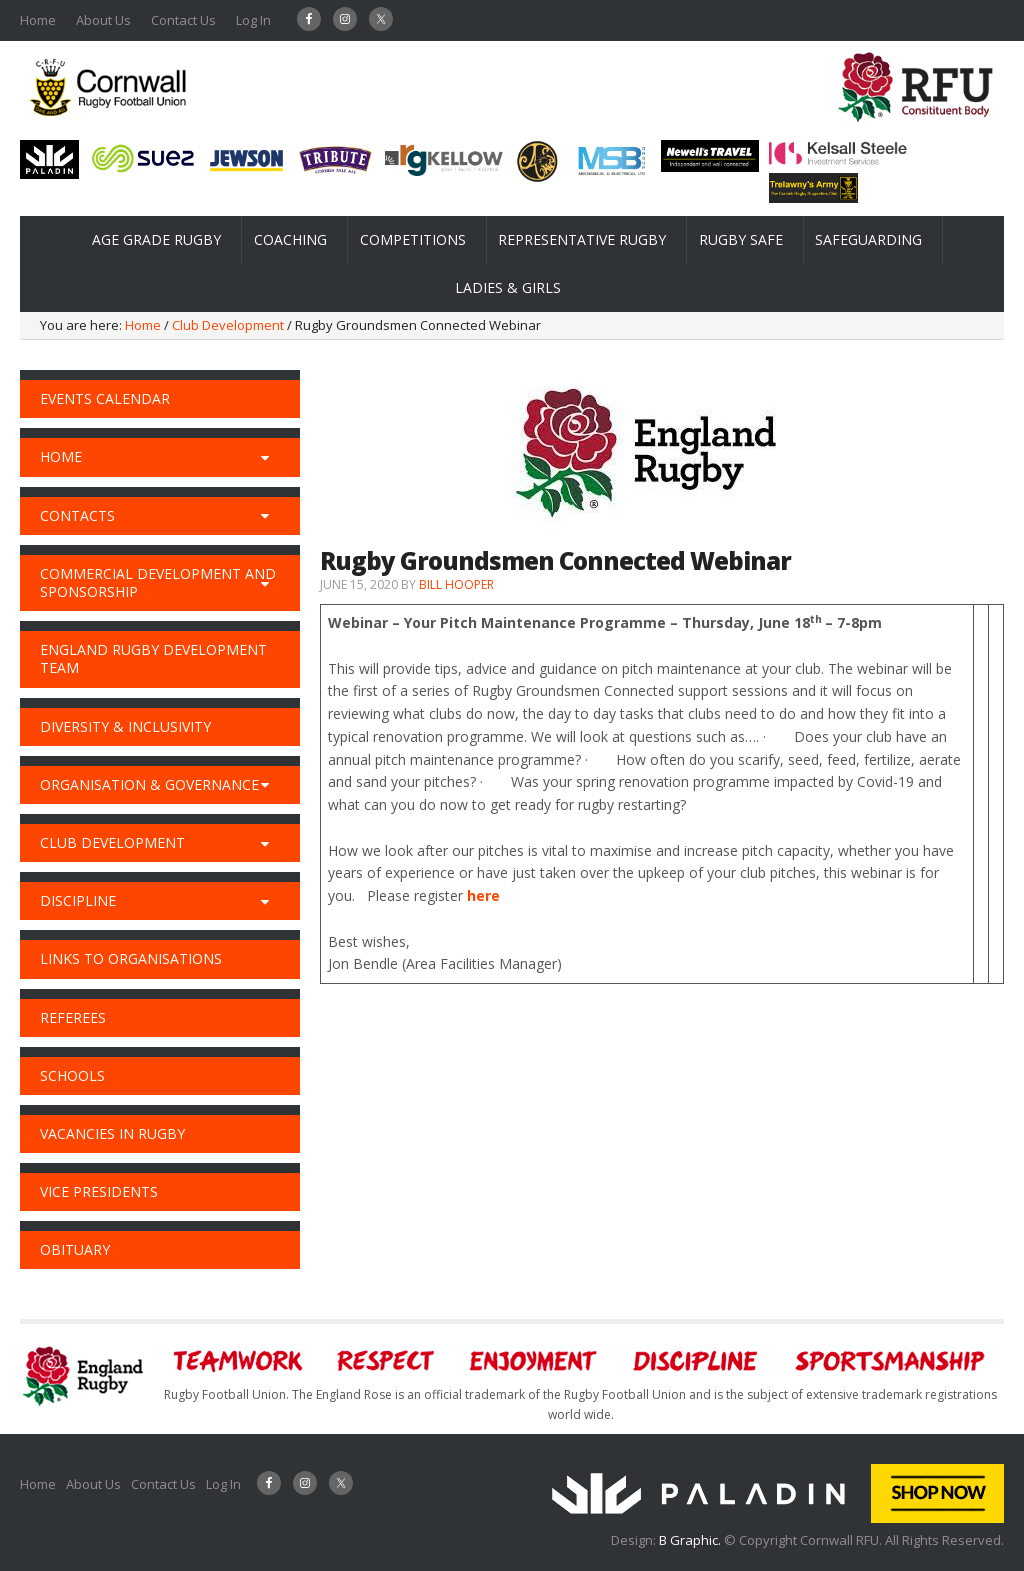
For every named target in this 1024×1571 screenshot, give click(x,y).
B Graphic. (691, 1540)
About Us (103, 20)
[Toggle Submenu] (265, 457)
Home (38, 20)
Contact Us (183, 20)
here (483, 895)
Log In (253, 20)
